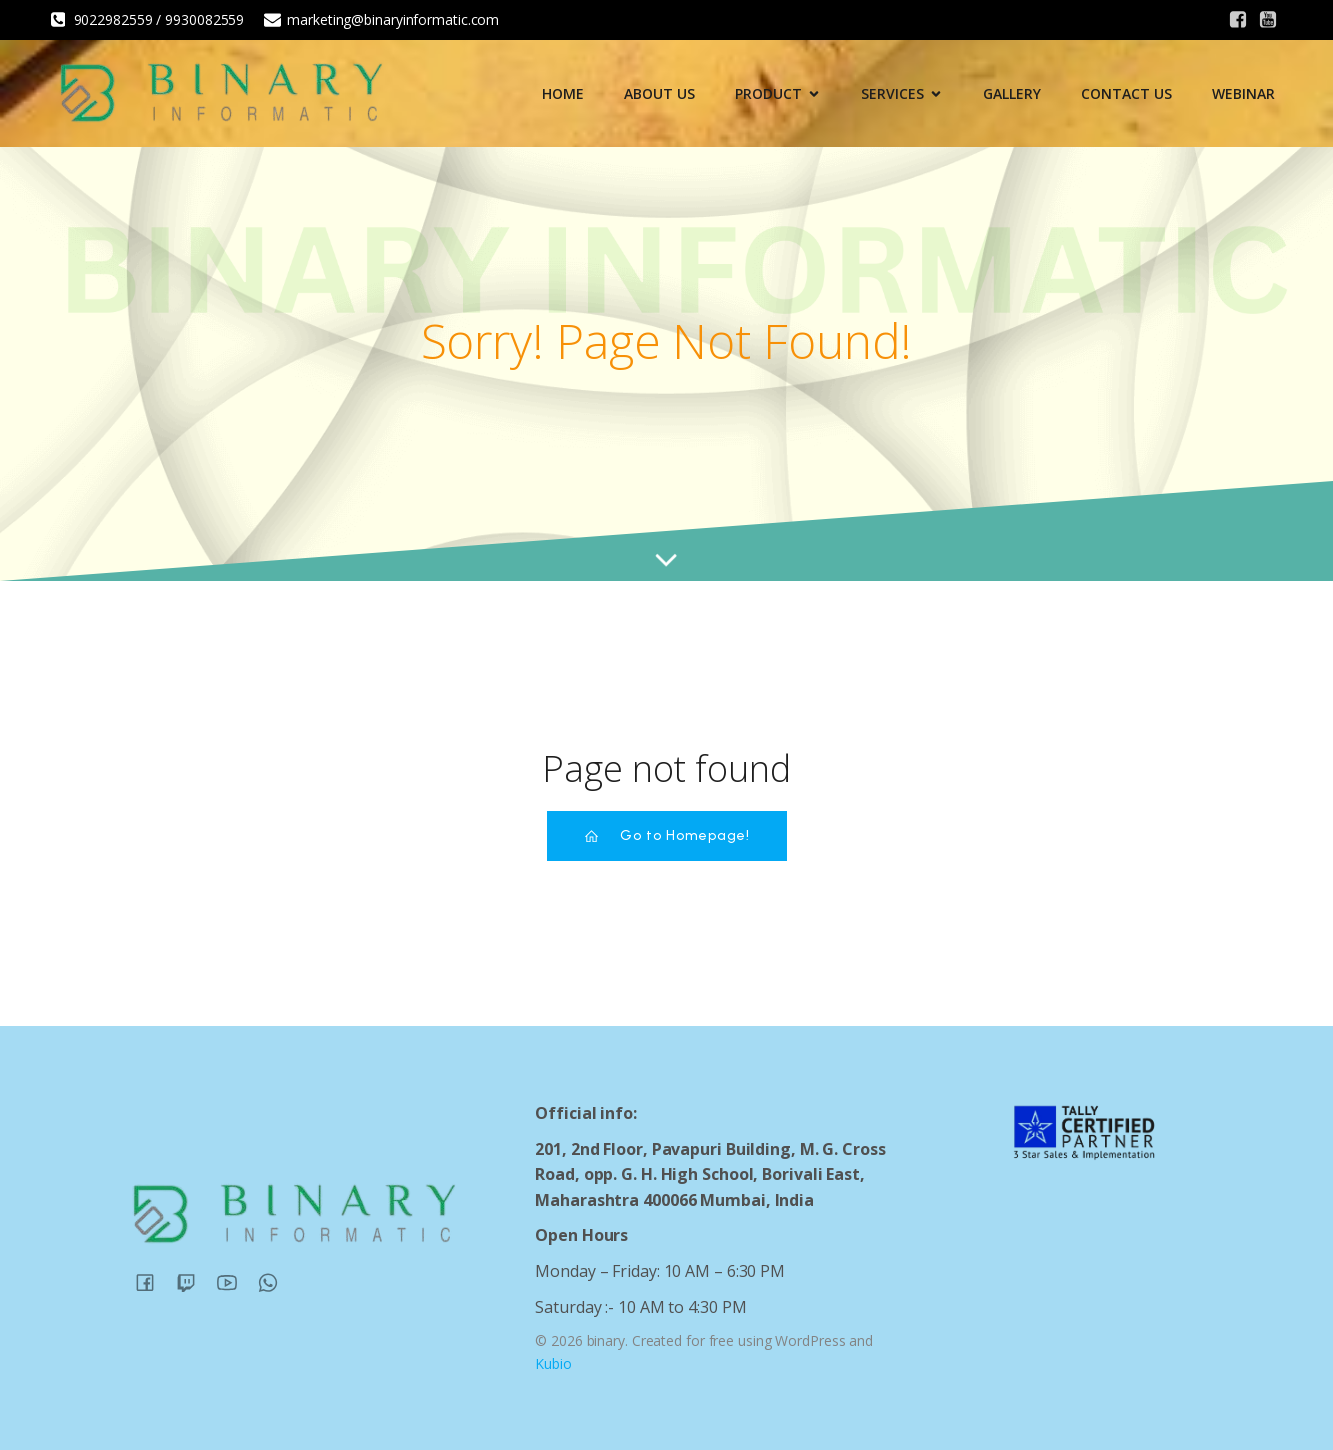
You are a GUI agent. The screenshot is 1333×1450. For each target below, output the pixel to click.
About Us (659, 93)
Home (563, 93)
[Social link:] (1238, 20)
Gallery (1012, 93)
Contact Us (1126, 93)
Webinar (1243, 93)
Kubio (553, 1363)
